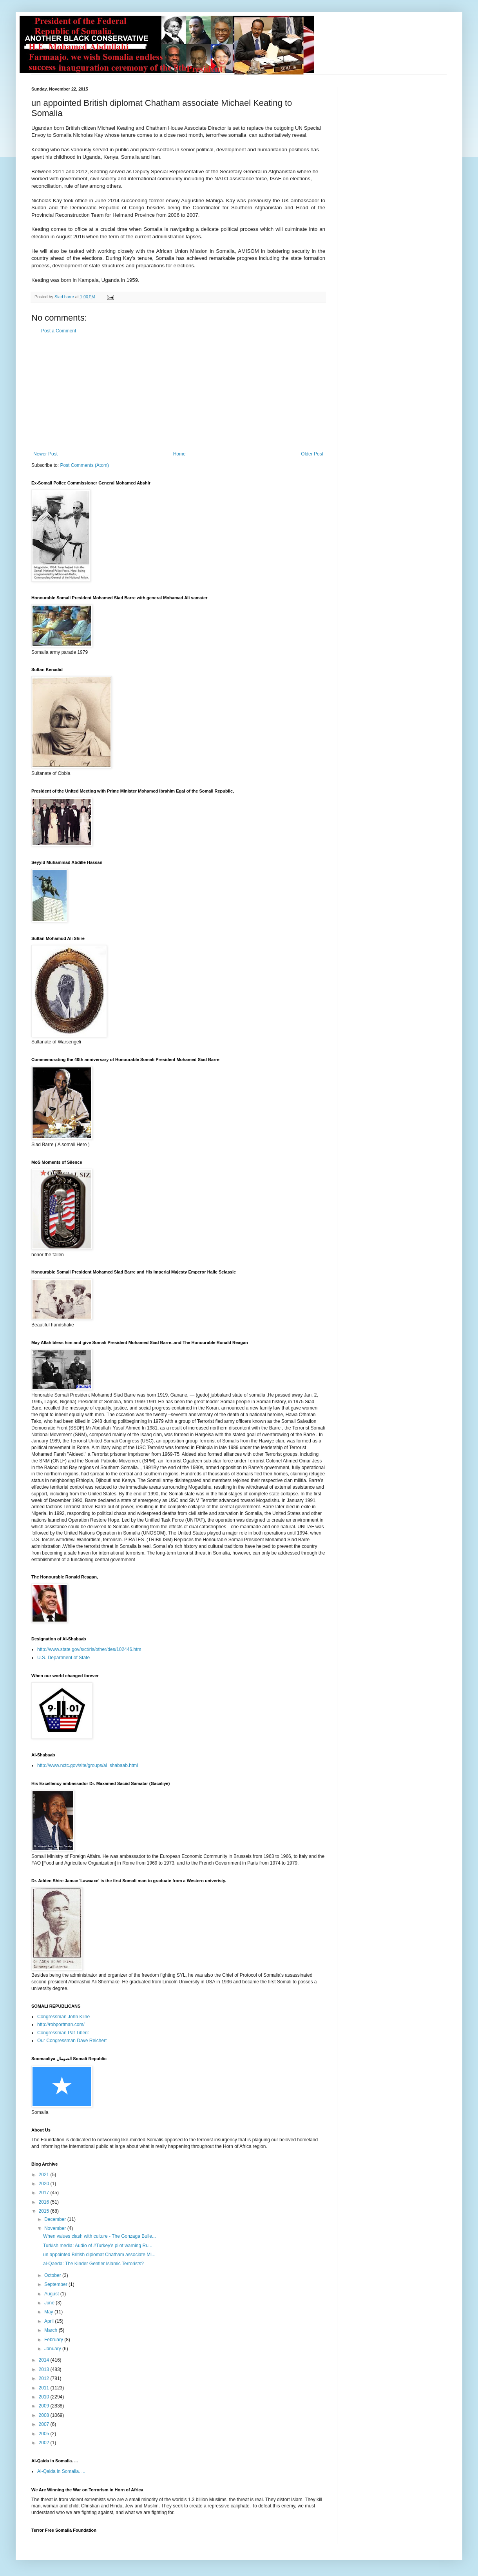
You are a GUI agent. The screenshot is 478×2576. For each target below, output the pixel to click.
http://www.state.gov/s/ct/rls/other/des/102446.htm (89, 1649)
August (52, 2294)
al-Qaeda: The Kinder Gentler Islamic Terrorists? (93, 2263)
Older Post (312, 454)
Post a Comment (58, 331)
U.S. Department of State (63, 1657)
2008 (45, 2415)
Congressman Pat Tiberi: (63, 2032)
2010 (45, 2397)
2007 (45, 2424)
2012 (45, 2378)
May (49, 2312)
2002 (45, 2442)
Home (179, 454)
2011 (45, 2388)
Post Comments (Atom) (84, 465)
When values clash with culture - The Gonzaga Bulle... (99, 2236)
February (54, 2339)
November (55, 2228)
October (53, 2275)
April (49, 2321)
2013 (45, 2369)
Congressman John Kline (63, 2016)
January (53, 2348)
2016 (45, 2202)
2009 (45, 2406)
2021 (45, 2174)
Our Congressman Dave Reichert (72, 2040)
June (50, 2303)
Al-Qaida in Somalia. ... (61, 2471)
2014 (45, 2360)
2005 (45, 2433)
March (51, 2330)
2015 (45, 2211)
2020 (45, 2183)
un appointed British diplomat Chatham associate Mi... (99, 2254)
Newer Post (45, 454)
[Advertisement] (178, 392)
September (56, 2284)
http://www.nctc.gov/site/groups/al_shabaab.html (87, 1765)
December (55, 2219)
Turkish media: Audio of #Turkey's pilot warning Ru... (97, 2245)
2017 (45, 2192)
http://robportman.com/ (61, 2024)
